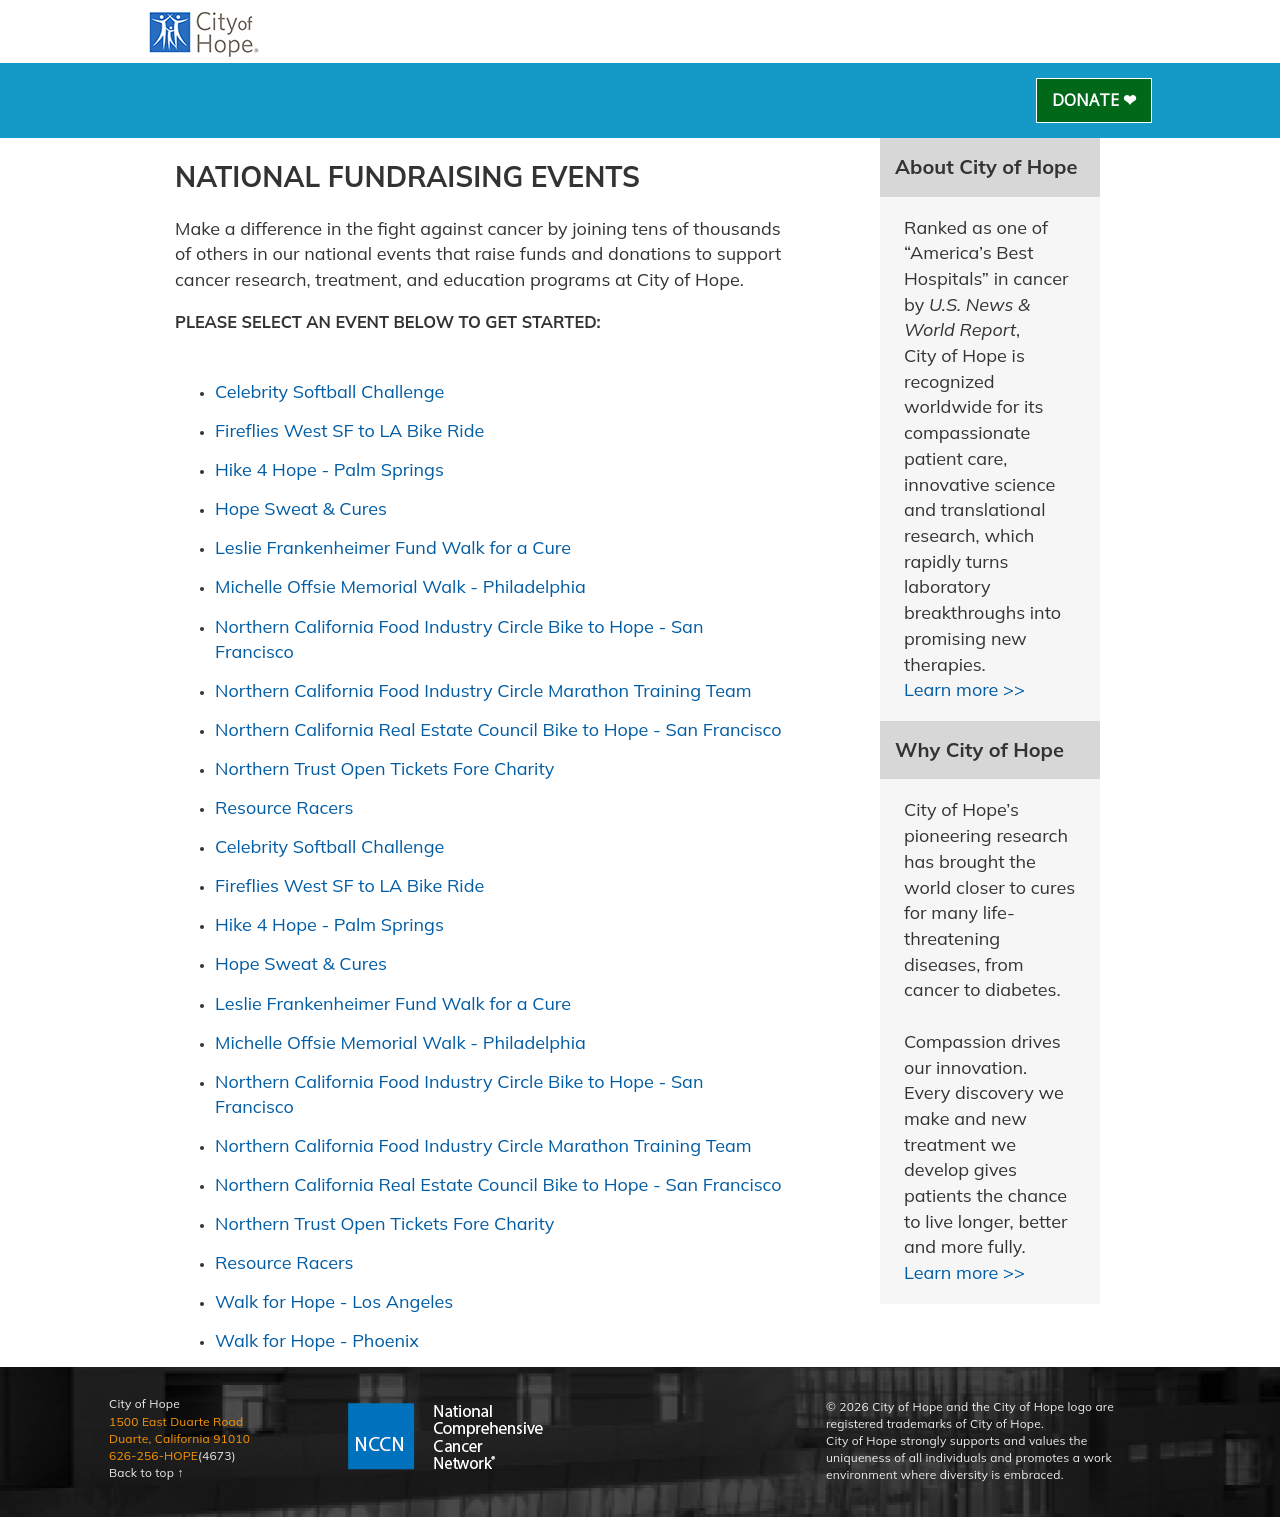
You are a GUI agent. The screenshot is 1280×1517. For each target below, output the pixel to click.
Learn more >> (964, 689)
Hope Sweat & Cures (301, 508)
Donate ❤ (1094, 100)
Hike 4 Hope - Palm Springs (329, 469)
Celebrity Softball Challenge (329, 391)
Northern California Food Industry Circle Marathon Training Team (483, 690)
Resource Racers (284, 807)
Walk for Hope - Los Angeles (334, 1301)
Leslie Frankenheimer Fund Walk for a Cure (393, 547)
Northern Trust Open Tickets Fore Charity (384, 768)
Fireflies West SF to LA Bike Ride (349, 430)
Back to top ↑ (146, 1472)
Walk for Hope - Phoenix (317, 1340)
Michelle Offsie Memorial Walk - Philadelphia (400, 586)
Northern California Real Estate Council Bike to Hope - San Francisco (498, 729)
